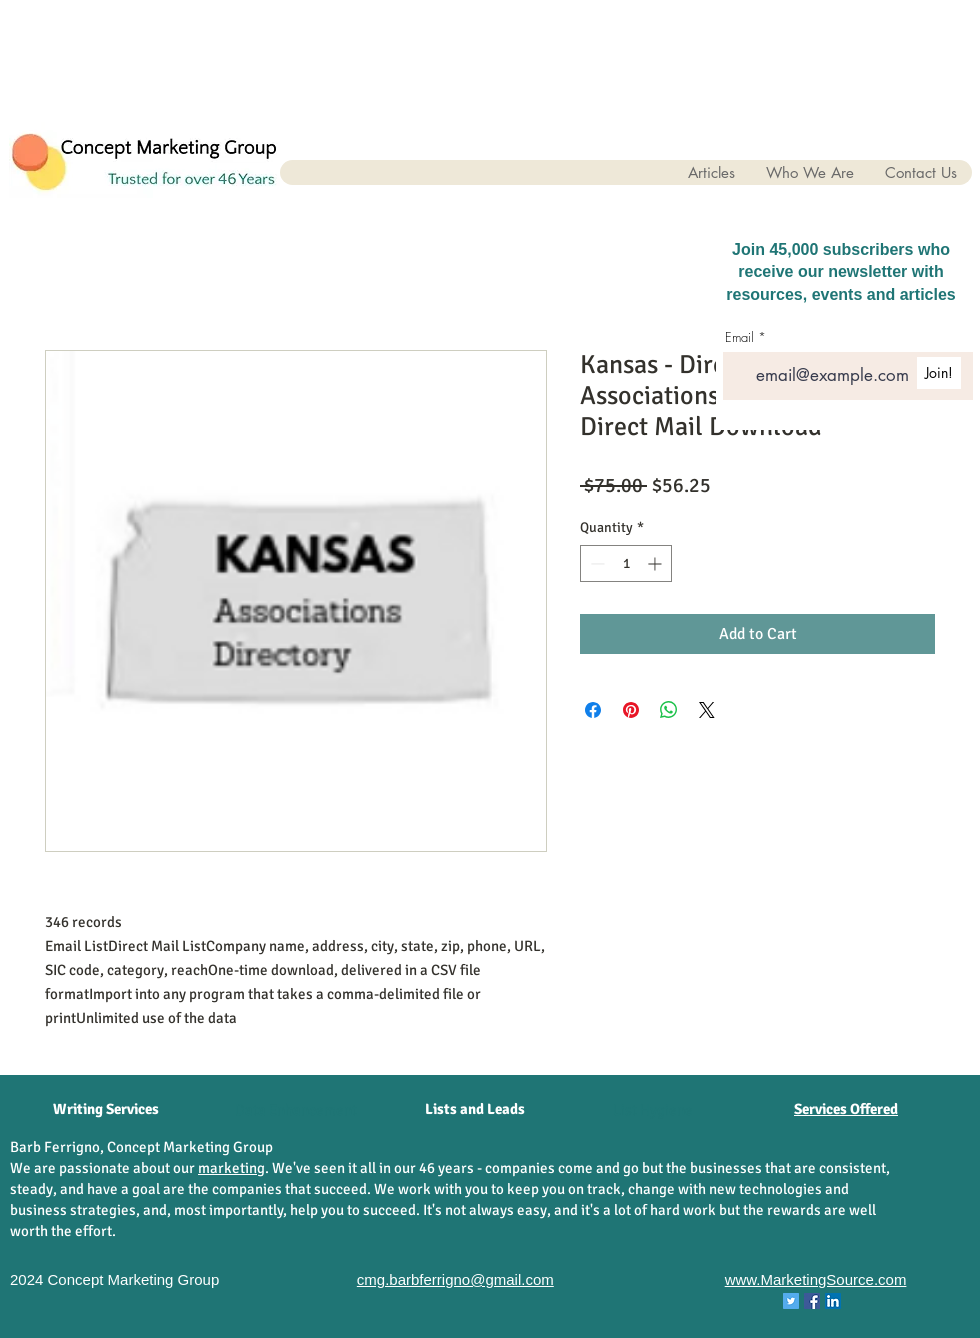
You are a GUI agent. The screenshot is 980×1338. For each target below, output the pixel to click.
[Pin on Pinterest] (631, 710)
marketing (231, 1168)
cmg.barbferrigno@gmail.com (455, 1279)
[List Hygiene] (653, 1110)
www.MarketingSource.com (816, 1279)
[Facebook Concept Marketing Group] (812, 1301)
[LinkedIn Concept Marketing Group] (833, 1301)
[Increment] (656, 563)
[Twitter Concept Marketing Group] (791, 1301)
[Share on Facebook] (593, 710)
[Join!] (939, 373)
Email (739, 337)
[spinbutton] (626, 563)
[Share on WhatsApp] (669, 710)
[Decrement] (595, 563)
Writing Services (106, 1109)
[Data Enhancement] (296, 1110)
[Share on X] (707, 710)
